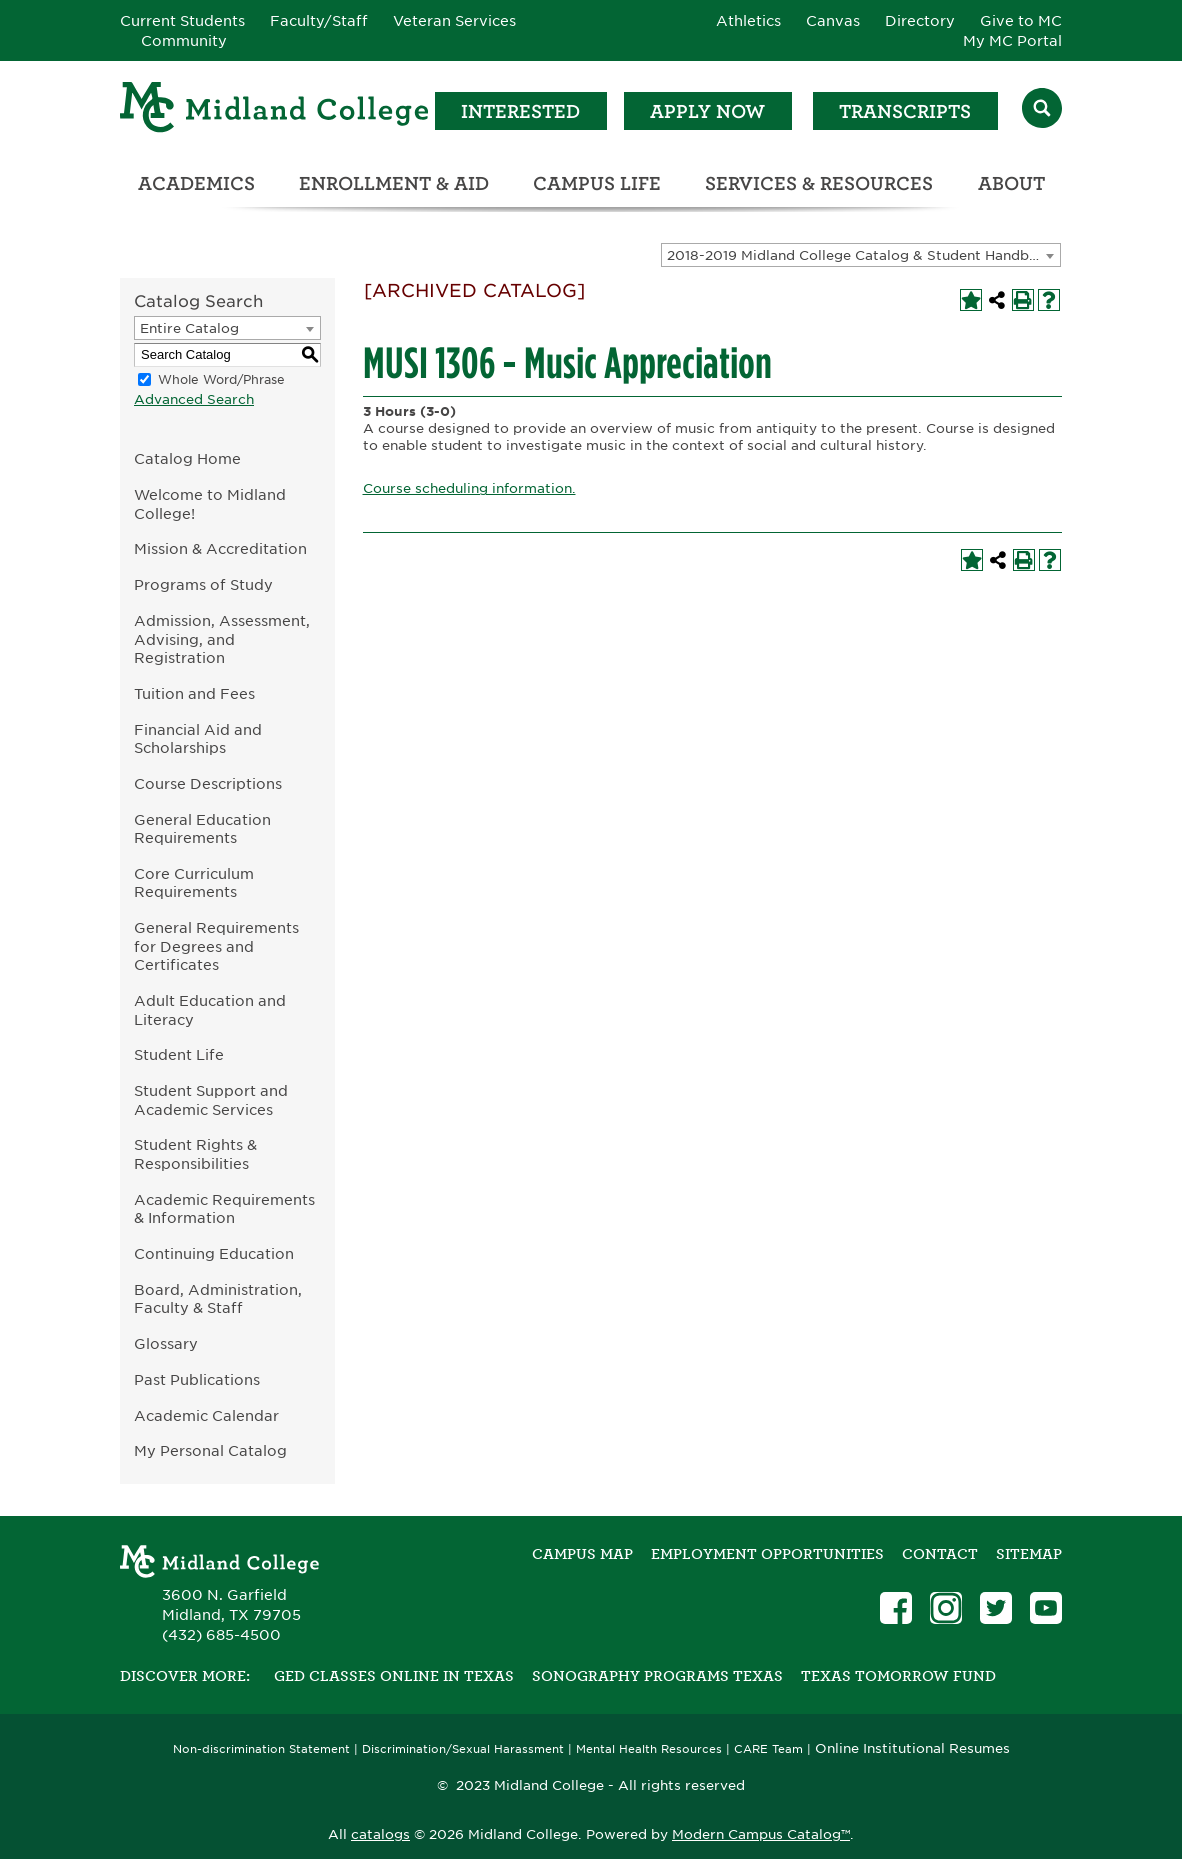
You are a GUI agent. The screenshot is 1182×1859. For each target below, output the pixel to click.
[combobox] (861, 255)
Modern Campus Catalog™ (761, 1834)
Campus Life (597, 183)
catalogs (380, 1834)
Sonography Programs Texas (657, 1676)
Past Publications (197, 1379)
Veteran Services (454, 21)
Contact (940, 1554)
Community (184, 41)
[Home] (275, 110)
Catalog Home (187, 458)
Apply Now (707, 111)
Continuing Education (214, 1253)
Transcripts (905, 111)
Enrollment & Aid (394, 183)
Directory (920, 21)
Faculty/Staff (319, 21)
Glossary (166, 1343)
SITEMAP (1029, 1554)
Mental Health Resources (649, 1749)
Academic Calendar (206, 1415)
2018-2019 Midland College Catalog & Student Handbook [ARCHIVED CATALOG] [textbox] (863, 255)
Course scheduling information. (469, 488)
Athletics (748, 21)
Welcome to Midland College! (210, 504)
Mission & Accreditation (220, 548)
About (1011, 183)
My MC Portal (1012, 41)
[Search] (1042, 110)
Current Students (182, 21)
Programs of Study (203, 584)
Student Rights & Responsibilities (195, 1154)
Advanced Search (194, 399)
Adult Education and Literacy (210, 1010)
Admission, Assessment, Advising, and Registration (222, 639)
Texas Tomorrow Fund (898, 1676)
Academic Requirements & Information (224, 1209)
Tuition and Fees (194, 693)
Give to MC (1021, 21)
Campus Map (582, 1554)
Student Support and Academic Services (211, 1100)
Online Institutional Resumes (912, 1748)
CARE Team (768, 1749)
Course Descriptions (208, 783)
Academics (196, 183)
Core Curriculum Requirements (194, 883)
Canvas (833, 21)
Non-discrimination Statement (261, 1749)
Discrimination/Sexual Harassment (463, 1749)
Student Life (179, 1054)
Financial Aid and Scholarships (198, 739)
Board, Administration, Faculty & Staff (218, 1299)
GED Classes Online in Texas (394, 1676)
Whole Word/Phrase (221, 379)
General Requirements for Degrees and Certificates (216, 946)
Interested (520, 111)
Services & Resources (819, 183)
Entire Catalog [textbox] (189, 328)
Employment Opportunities (767, 1554)
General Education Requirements (202, 829)
